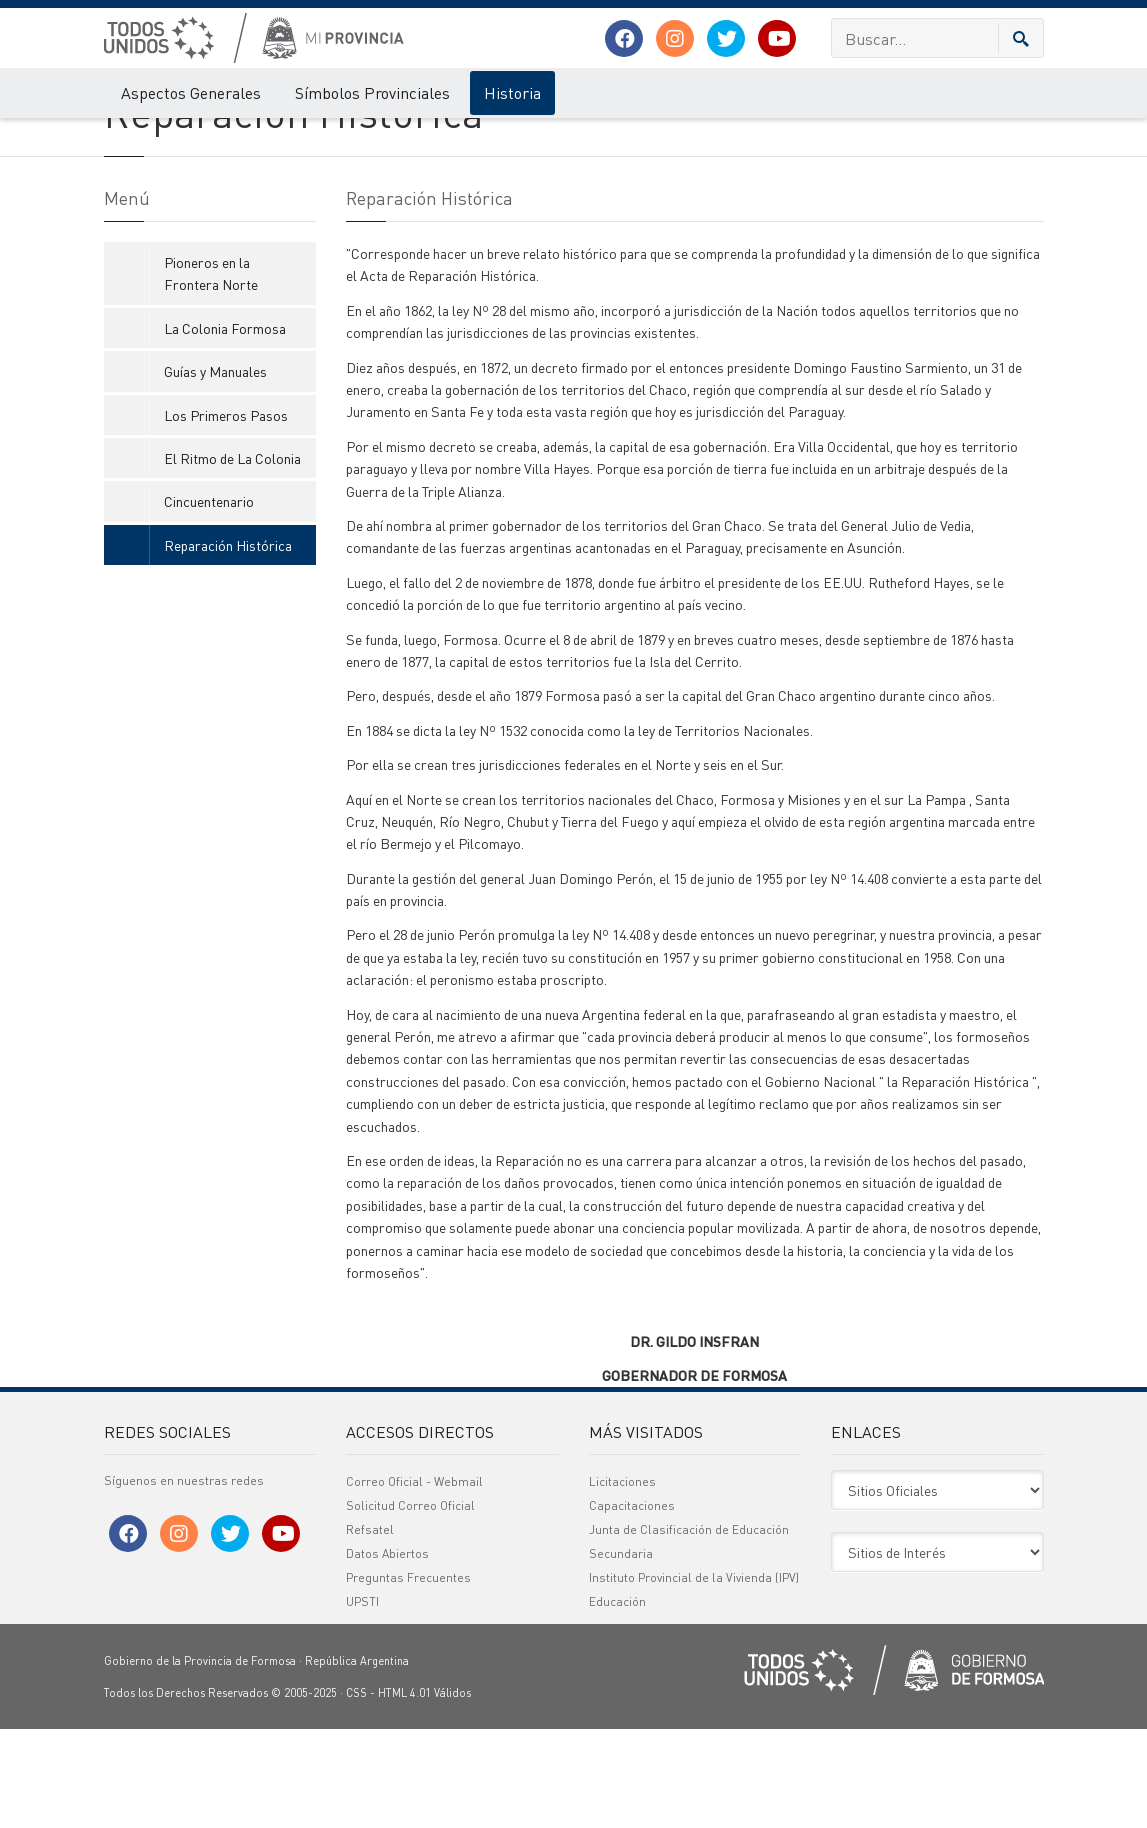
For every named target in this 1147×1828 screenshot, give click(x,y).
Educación (617, 1700)
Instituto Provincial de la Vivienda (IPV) (694, 1676)
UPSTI (362, 1700)
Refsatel (370, 1628)
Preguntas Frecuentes (408, 1676)
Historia (512, 92)
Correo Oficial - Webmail (414, 1580)
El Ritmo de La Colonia (232, 556)
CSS (356, 1792)
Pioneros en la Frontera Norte (211, 371)
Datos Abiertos (387, 1652)
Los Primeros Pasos (226, 513)
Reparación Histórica (301, 138)
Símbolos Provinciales (372, 92)
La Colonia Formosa (225, 426)
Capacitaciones (632, 1604)
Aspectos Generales (191, 92)
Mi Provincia (135, 138)
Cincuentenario (209, 600)
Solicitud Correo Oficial (410, 1604)
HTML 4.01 (404, 1792)
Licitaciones (622, 1580)
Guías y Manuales (215, 470)
